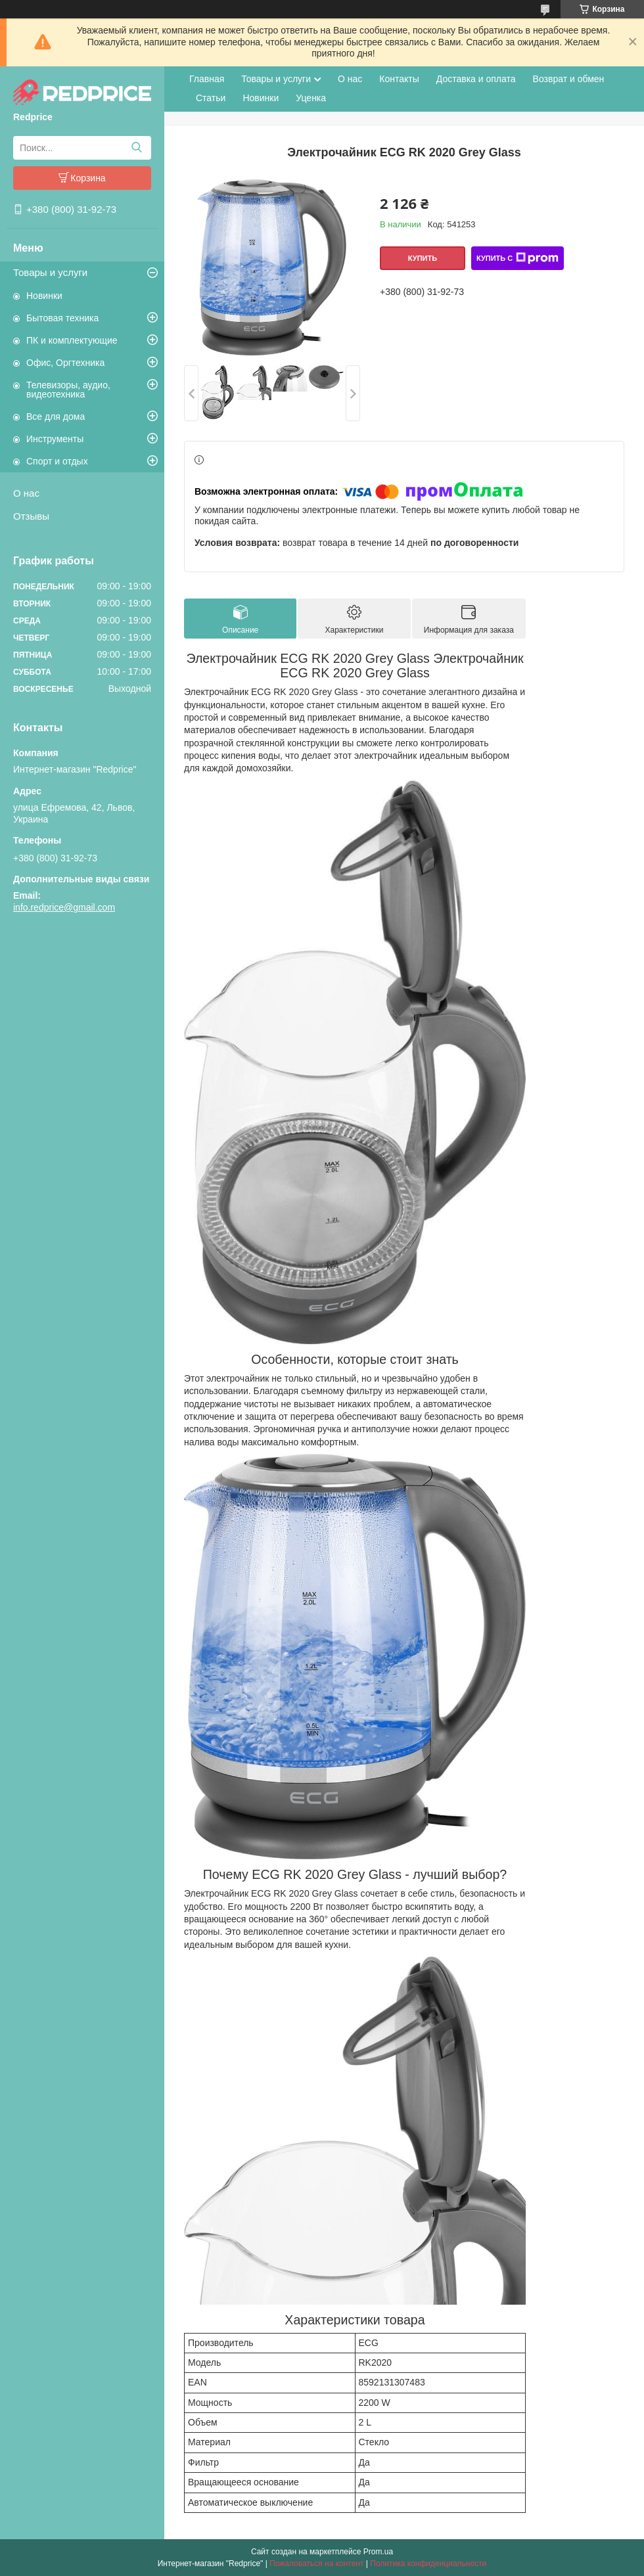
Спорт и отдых (57, 461)
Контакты (399, 79)
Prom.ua (378, 2551)
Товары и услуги (50, 272)
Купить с (517, 258)
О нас (26, 493)
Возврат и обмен (569, 79)
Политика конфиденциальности (428, 2563)
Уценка (311, 98)
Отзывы (31, 516)
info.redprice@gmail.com (64, 907)
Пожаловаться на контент (316, 2563)
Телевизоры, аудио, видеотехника (68, 389)
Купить (422, 258)
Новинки (44, 295)
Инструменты (54, 439)
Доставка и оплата (476, 79)
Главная (206, 79)
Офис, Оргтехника (65, 362)
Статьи (210, 98)
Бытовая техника (62, 318)
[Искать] (136, 148)
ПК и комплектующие (72, 340)
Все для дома (55, 416)
